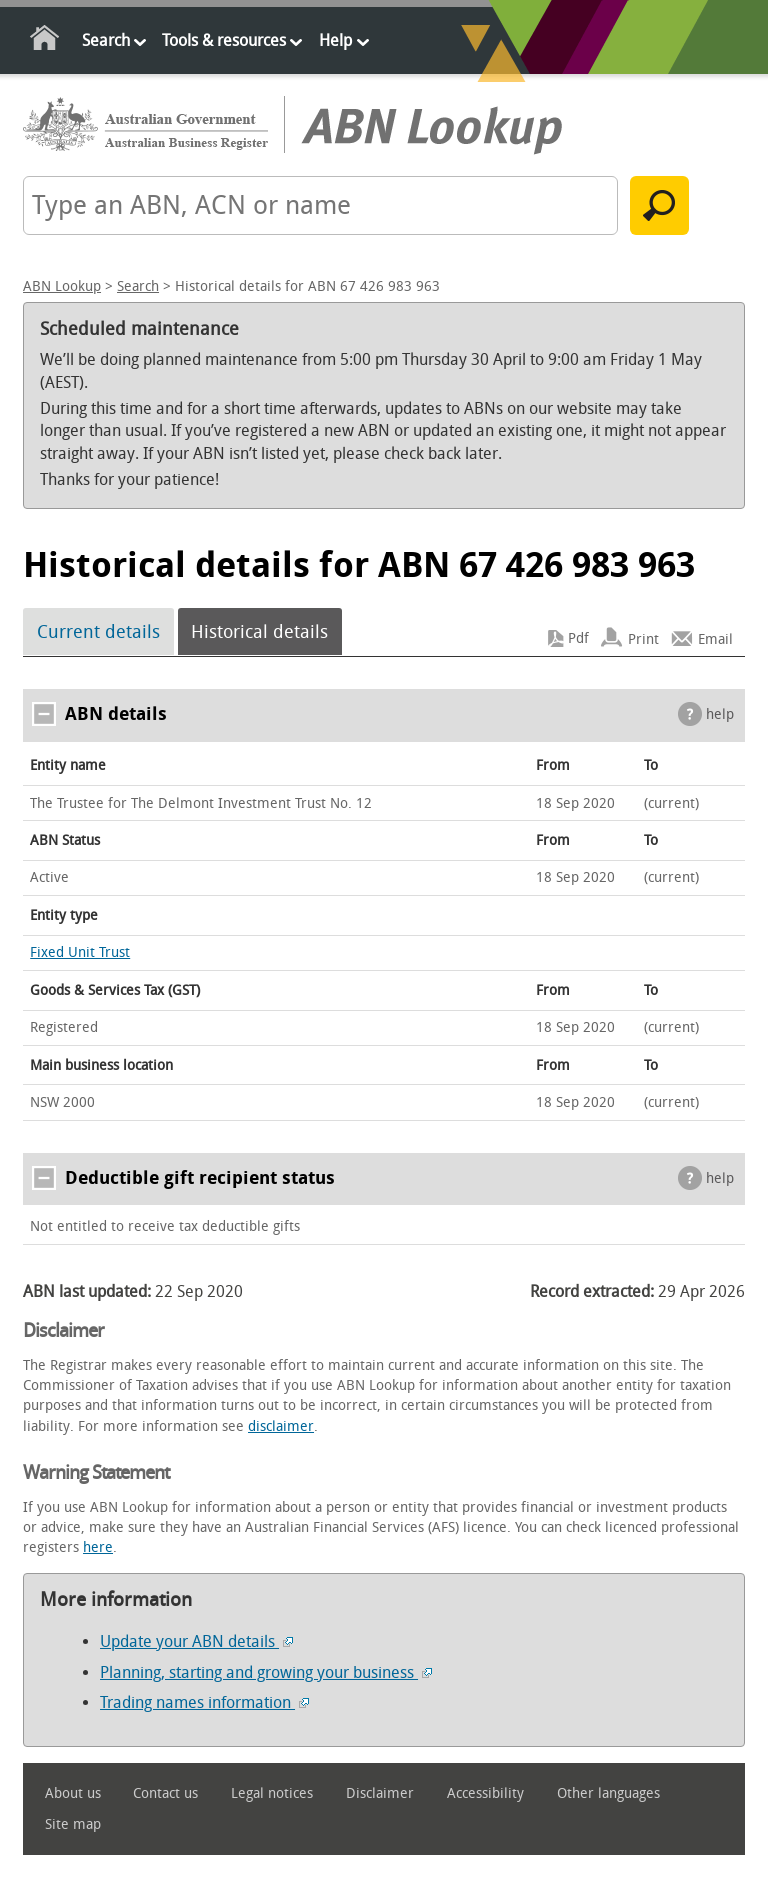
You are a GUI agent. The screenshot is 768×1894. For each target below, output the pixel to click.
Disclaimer (380, 1793)
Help (335, 40)
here (98, 1547)
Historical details (259, 632)
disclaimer (281, 1426)
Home (45, 41)
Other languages (608, 1793)
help (720, 714)
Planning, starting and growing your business (266, 1672)
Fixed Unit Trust (80, 952)
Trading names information (204, 1702)
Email (715, 638)
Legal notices (272, 1793)
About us (73, 1793)
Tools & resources (224, 40)
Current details (98, 632)
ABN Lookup (62, 286)
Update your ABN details (196, 1641)
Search (106, 40)
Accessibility (485, 1793)
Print (643, 638)
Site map (73, 1824)
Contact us (165, 1793)
